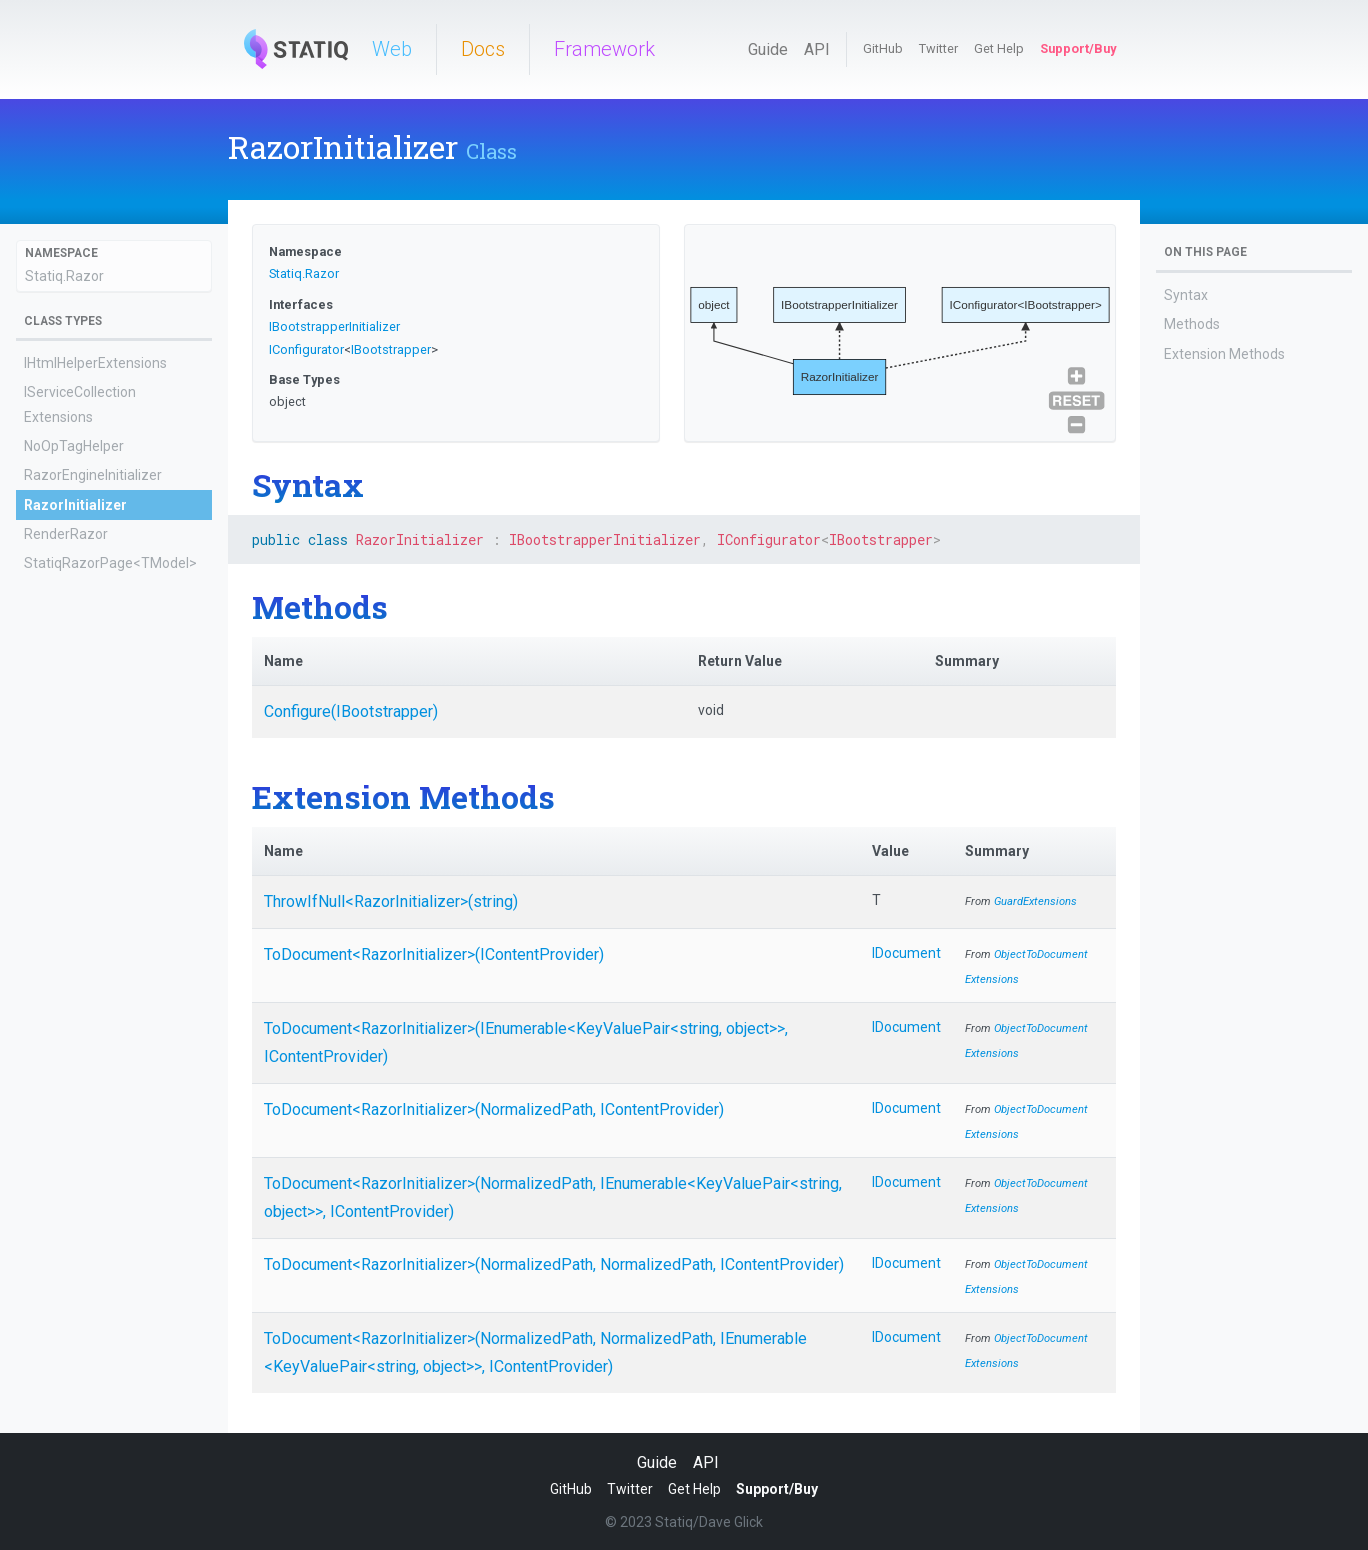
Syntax (1186, 295)
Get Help (999, 48)
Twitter (938, 48)
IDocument (906, 953)
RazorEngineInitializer (93, 475)
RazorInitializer (75, 505)
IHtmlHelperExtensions (95, 363)
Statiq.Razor (64, 276)
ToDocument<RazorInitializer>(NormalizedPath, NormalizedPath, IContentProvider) (554, 1264)
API (817, 49)
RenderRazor (66, 534)
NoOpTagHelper (74, 446)
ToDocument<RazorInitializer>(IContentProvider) (434, 954)
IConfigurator (306, 349)
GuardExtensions (1035, 901)
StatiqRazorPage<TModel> (110, 563)
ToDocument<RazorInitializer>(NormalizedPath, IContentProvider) (494, 1109)
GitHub (883, 48)
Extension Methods (1224, 354)
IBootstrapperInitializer (334, 326)
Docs (483, 49)
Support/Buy (1078, 48)
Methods (1192, 324)
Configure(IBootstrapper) (351, 711)
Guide (768, 49)
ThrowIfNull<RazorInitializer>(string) (391, 901)
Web (392, 49)
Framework (604, 49)
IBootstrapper (391, 349)
